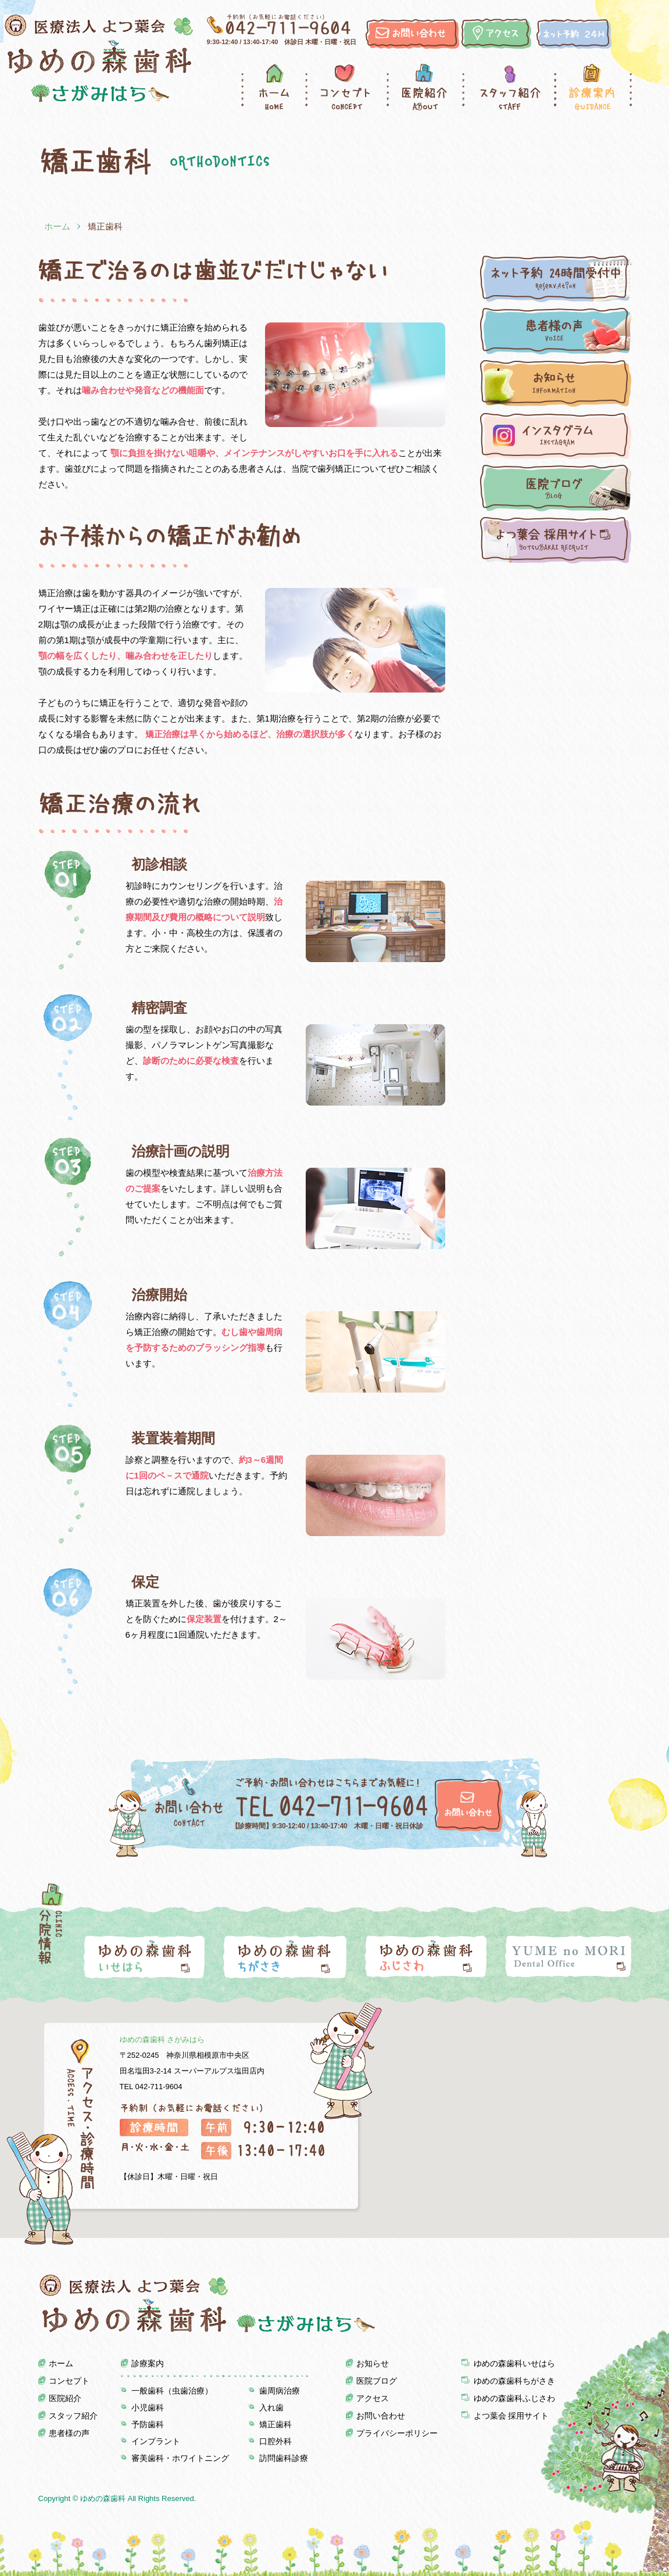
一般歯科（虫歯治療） (172, 2390)
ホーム (273, 87)
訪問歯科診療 (283, 2458)
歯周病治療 (279, 2390)
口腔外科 (275, 2441)
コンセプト (346, 87)
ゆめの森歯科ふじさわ (514, 2398)
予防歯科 (147, 2424)
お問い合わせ (380, 2415)
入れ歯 (271, 2407)
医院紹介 (424, 87)
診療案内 (593, 87)
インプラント (155, 2441)
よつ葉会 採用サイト (511, 2415)
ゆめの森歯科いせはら (514, 2363)
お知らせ (372, 2363)
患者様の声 (69, 2433)
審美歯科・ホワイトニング (180, 2458)
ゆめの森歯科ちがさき (514, 2380)
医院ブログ (376, 2380)
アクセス (372, 2398)
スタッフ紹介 (508, 87)
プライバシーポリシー (397, 2433)
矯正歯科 (275, 2424)
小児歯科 (147, 2407)
